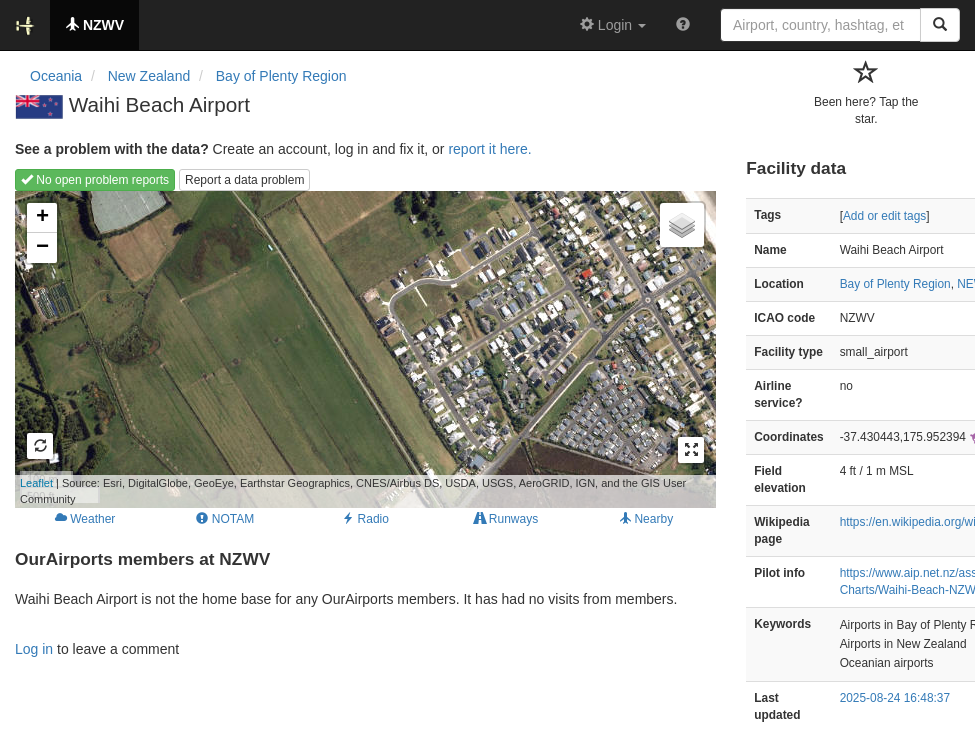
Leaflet (36, 483)
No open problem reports (95, 180)
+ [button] (42, 218)
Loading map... (350, 349)
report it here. (489, 149)
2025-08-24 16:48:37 (895, 698)
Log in (34, 649)
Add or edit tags (884, 216)
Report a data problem (244, 180)
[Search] (940, 25)
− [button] (42, 248)
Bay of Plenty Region (895, 284)
